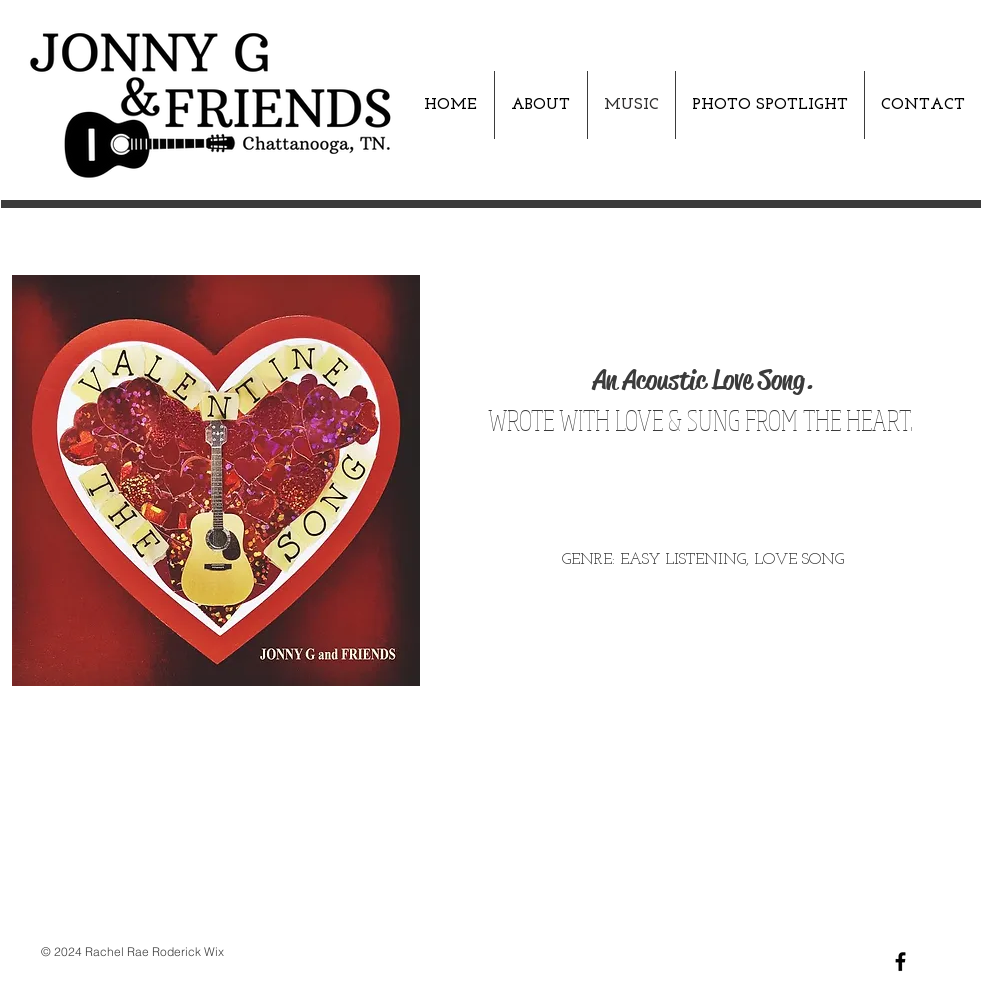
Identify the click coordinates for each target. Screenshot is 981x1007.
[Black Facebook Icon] (900, 961)
